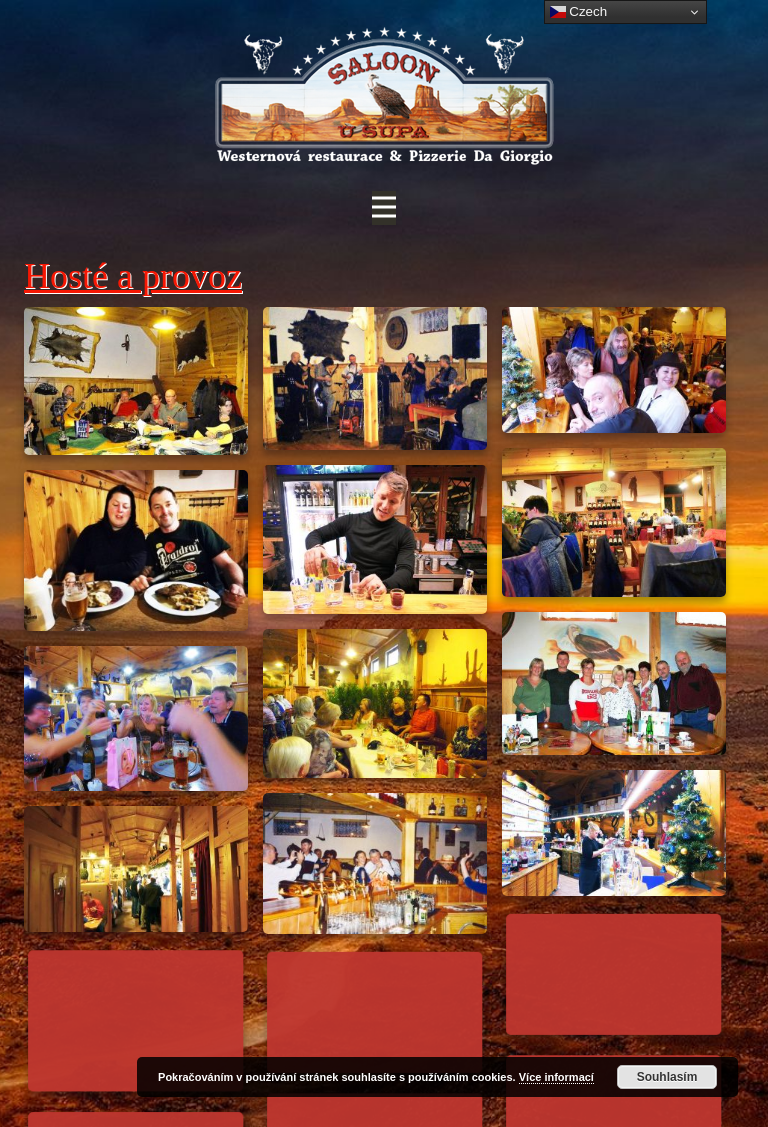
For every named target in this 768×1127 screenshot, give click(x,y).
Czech (578, 12)
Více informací (556, 1077)
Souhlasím (667, 1077)
